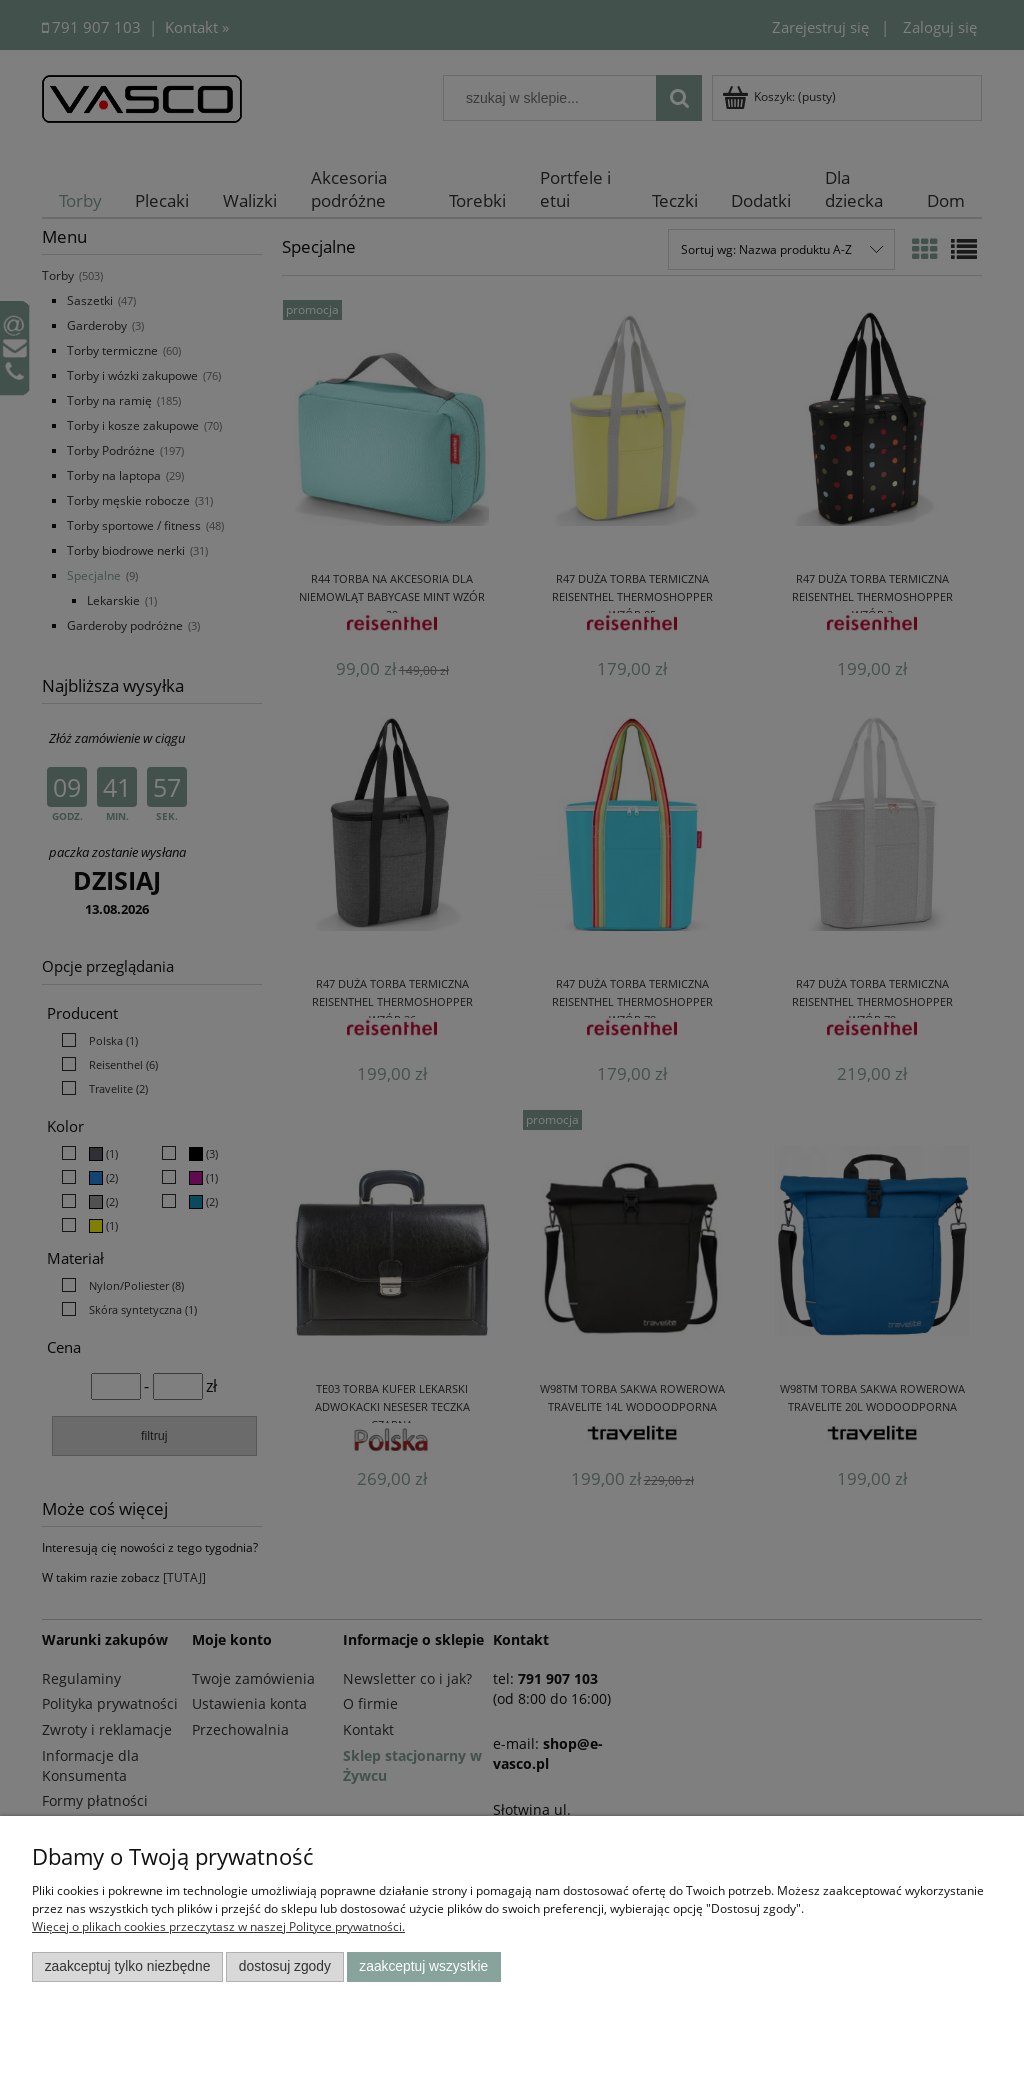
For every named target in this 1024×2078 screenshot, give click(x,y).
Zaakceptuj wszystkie (423, 1966)
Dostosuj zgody (285, 1966)
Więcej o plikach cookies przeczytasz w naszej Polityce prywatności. (218, 1926)
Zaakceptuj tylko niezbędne (128, 1966)
